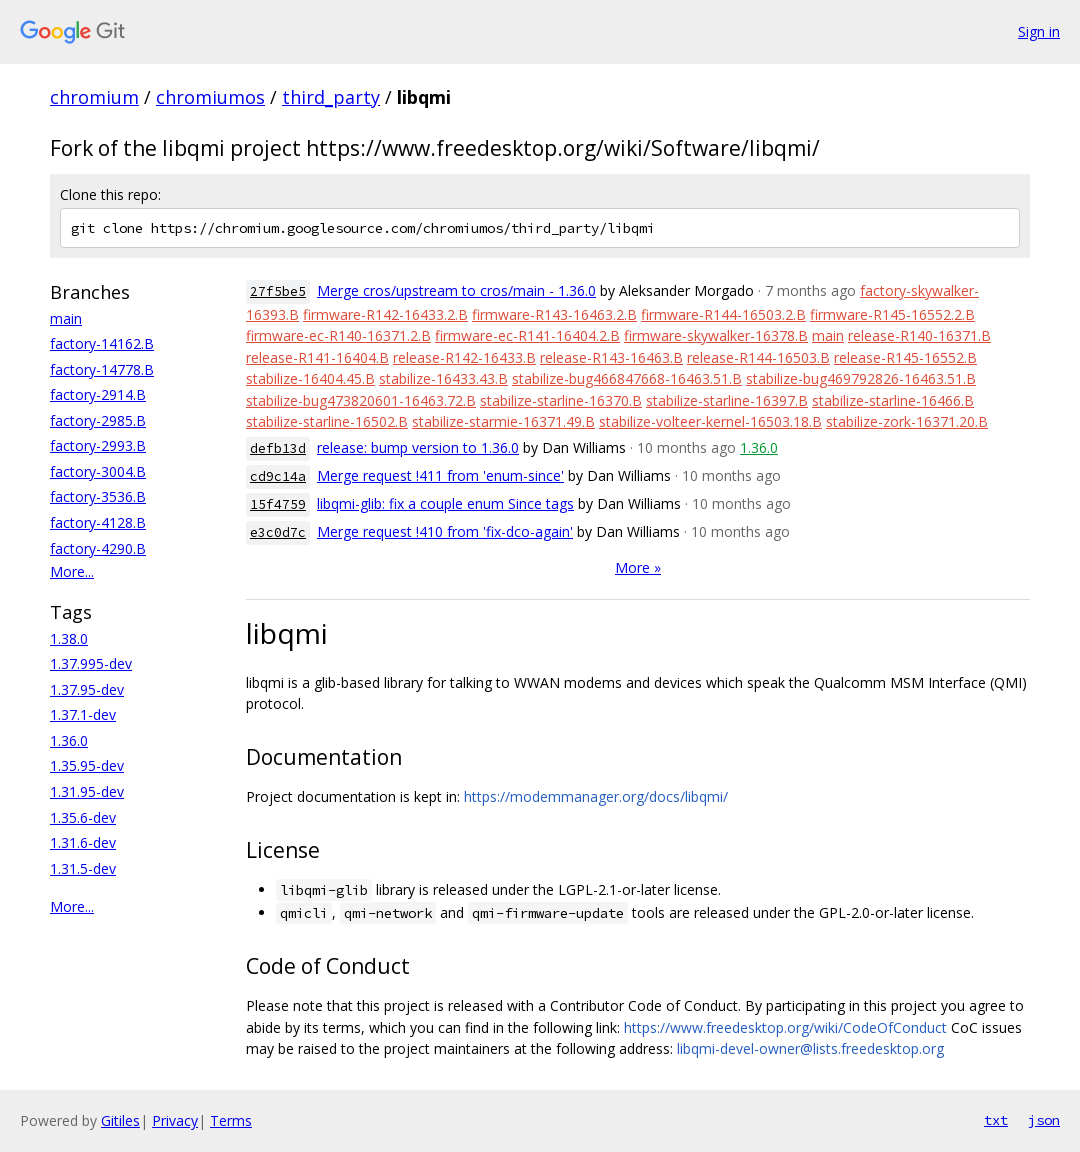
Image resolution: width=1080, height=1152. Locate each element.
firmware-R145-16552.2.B (892, 314)
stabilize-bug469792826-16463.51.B (861, 378)
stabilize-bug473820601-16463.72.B (361, 400)
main (66, 318)
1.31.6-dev (83, 842)
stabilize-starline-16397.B (727, 400)
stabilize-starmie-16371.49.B (503, 421)
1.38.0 (69, 638)
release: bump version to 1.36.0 (418, 447)
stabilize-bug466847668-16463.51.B (627, 378)
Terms (231, 1120)
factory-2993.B (98, 445)
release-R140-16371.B (919, 335)
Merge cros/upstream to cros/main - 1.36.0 (456, 290)
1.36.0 (69, 740)
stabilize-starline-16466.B (893, 400)
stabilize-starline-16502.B (327, 421)
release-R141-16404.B (317, 357)
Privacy (175, 1120)
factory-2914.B (98, 394)
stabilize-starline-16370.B (561, 400)
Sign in (1039, 31)
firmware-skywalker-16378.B (716, 335)
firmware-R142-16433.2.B (385, 314)
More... (72, 571)
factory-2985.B (98, 420)
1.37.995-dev (91, 663)
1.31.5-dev (83, 868)
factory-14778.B (102, 369)
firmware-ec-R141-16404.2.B (527, 335)
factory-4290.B (98, 548)
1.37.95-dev (87, 689)
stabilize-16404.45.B (310, 378)
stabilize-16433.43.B (443, 378)
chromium (94, 97)
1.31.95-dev (87, 791)
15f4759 (278, 504)
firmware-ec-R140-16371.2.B (338, 335)
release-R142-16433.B (464, 357)
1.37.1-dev (83, 714)
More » (638, 567)
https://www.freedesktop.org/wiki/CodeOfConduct (785, 1027)
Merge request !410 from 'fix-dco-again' (445, 531)
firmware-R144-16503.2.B (723, 314)
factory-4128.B (98, 522)
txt (996, 1120)
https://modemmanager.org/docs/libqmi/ (596, 796)
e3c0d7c (278, 532)
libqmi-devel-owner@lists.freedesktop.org (810, 1048)
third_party (331, 97)
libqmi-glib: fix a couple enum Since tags (445, 503)
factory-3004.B (98, 471)
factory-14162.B (102, 343)
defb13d (278, 448)
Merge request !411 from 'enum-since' (440, 475)
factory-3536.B (98, 496)
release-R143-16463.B (611, 357)
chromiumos (210, 97)
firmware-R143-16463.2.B (554, 314)
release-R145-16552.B (905, 357)
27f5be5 (278, 291)
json (1044, 1120)
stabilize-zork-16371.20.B (907, 421)
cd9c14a (278, 476)
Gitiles (120, 1120)
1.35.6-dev (83, 817)
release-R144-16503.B (758, 357)
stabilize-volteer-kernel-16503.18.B (710, 421)
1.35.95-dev (87, 765)
